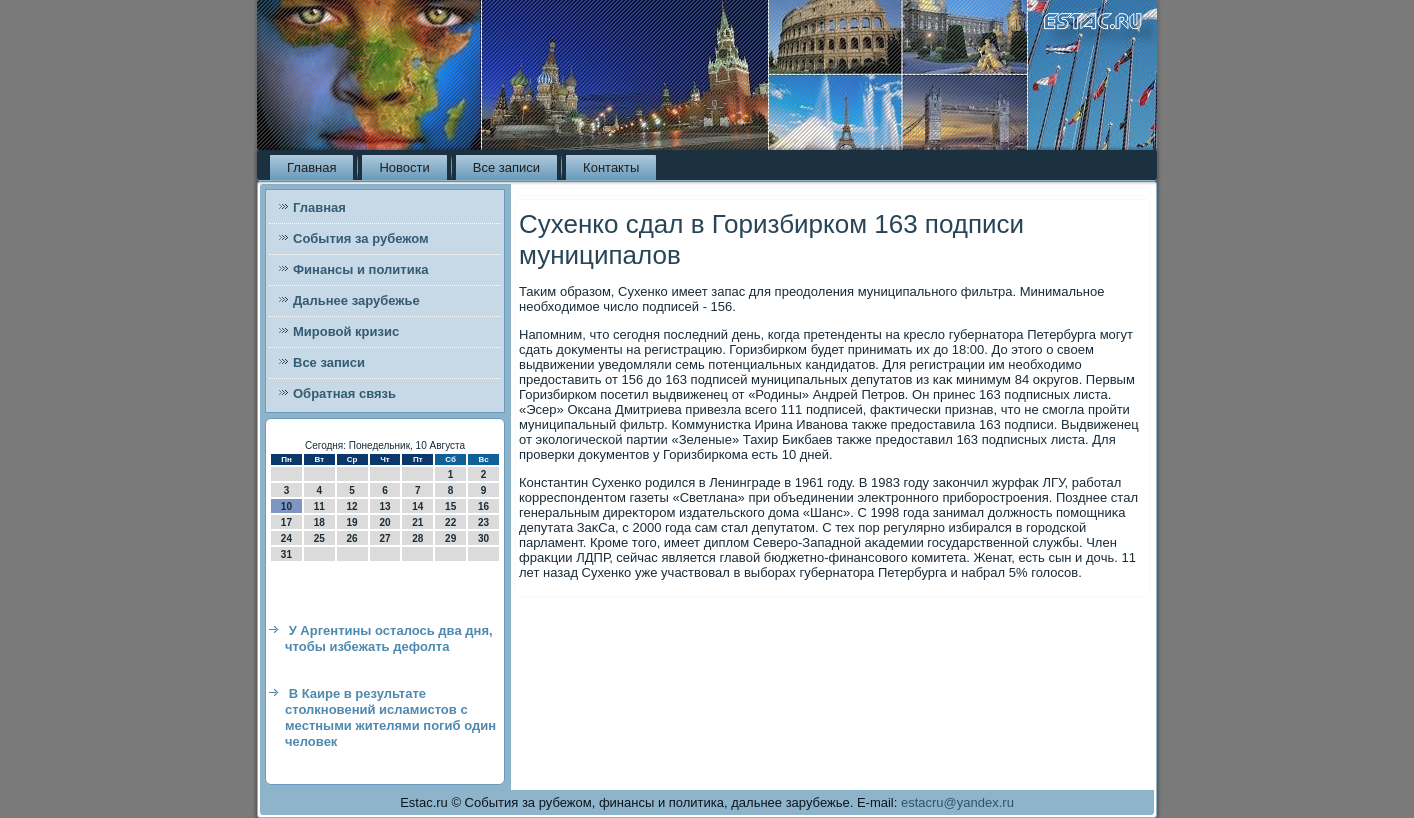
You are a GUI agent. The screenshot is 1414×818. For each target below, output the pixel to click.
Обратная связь (344, 393)
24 (286, 538)
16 (483, 506)
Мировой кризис (346, 331)
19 (352, 522)
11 (319, 506)
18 (319, 522)
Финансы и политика (360, 269)
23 (483, 522)
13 (384, 506)
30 (483, 538)
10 (286, 506)
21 (417, 522)
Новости (404, 167)
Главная (311, 167)
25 (319, 538)
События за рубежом (361, 238)
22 (450, 522)
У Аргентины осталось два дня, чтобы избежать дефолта (389, 638)
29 (450, 538)
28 (417, 538)
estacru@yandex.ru (957, 802)
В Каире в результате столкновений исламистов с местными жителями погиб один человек (390, 718)
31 (286, 554)
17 (286, 522)
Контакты (611, 167)
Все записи (506, 167)
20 (384, 522)
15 (450, 506)
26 (352, 538)
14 (417, 506)
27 (384, 538)
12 (352, 506)
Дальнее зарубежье (356, 300)
